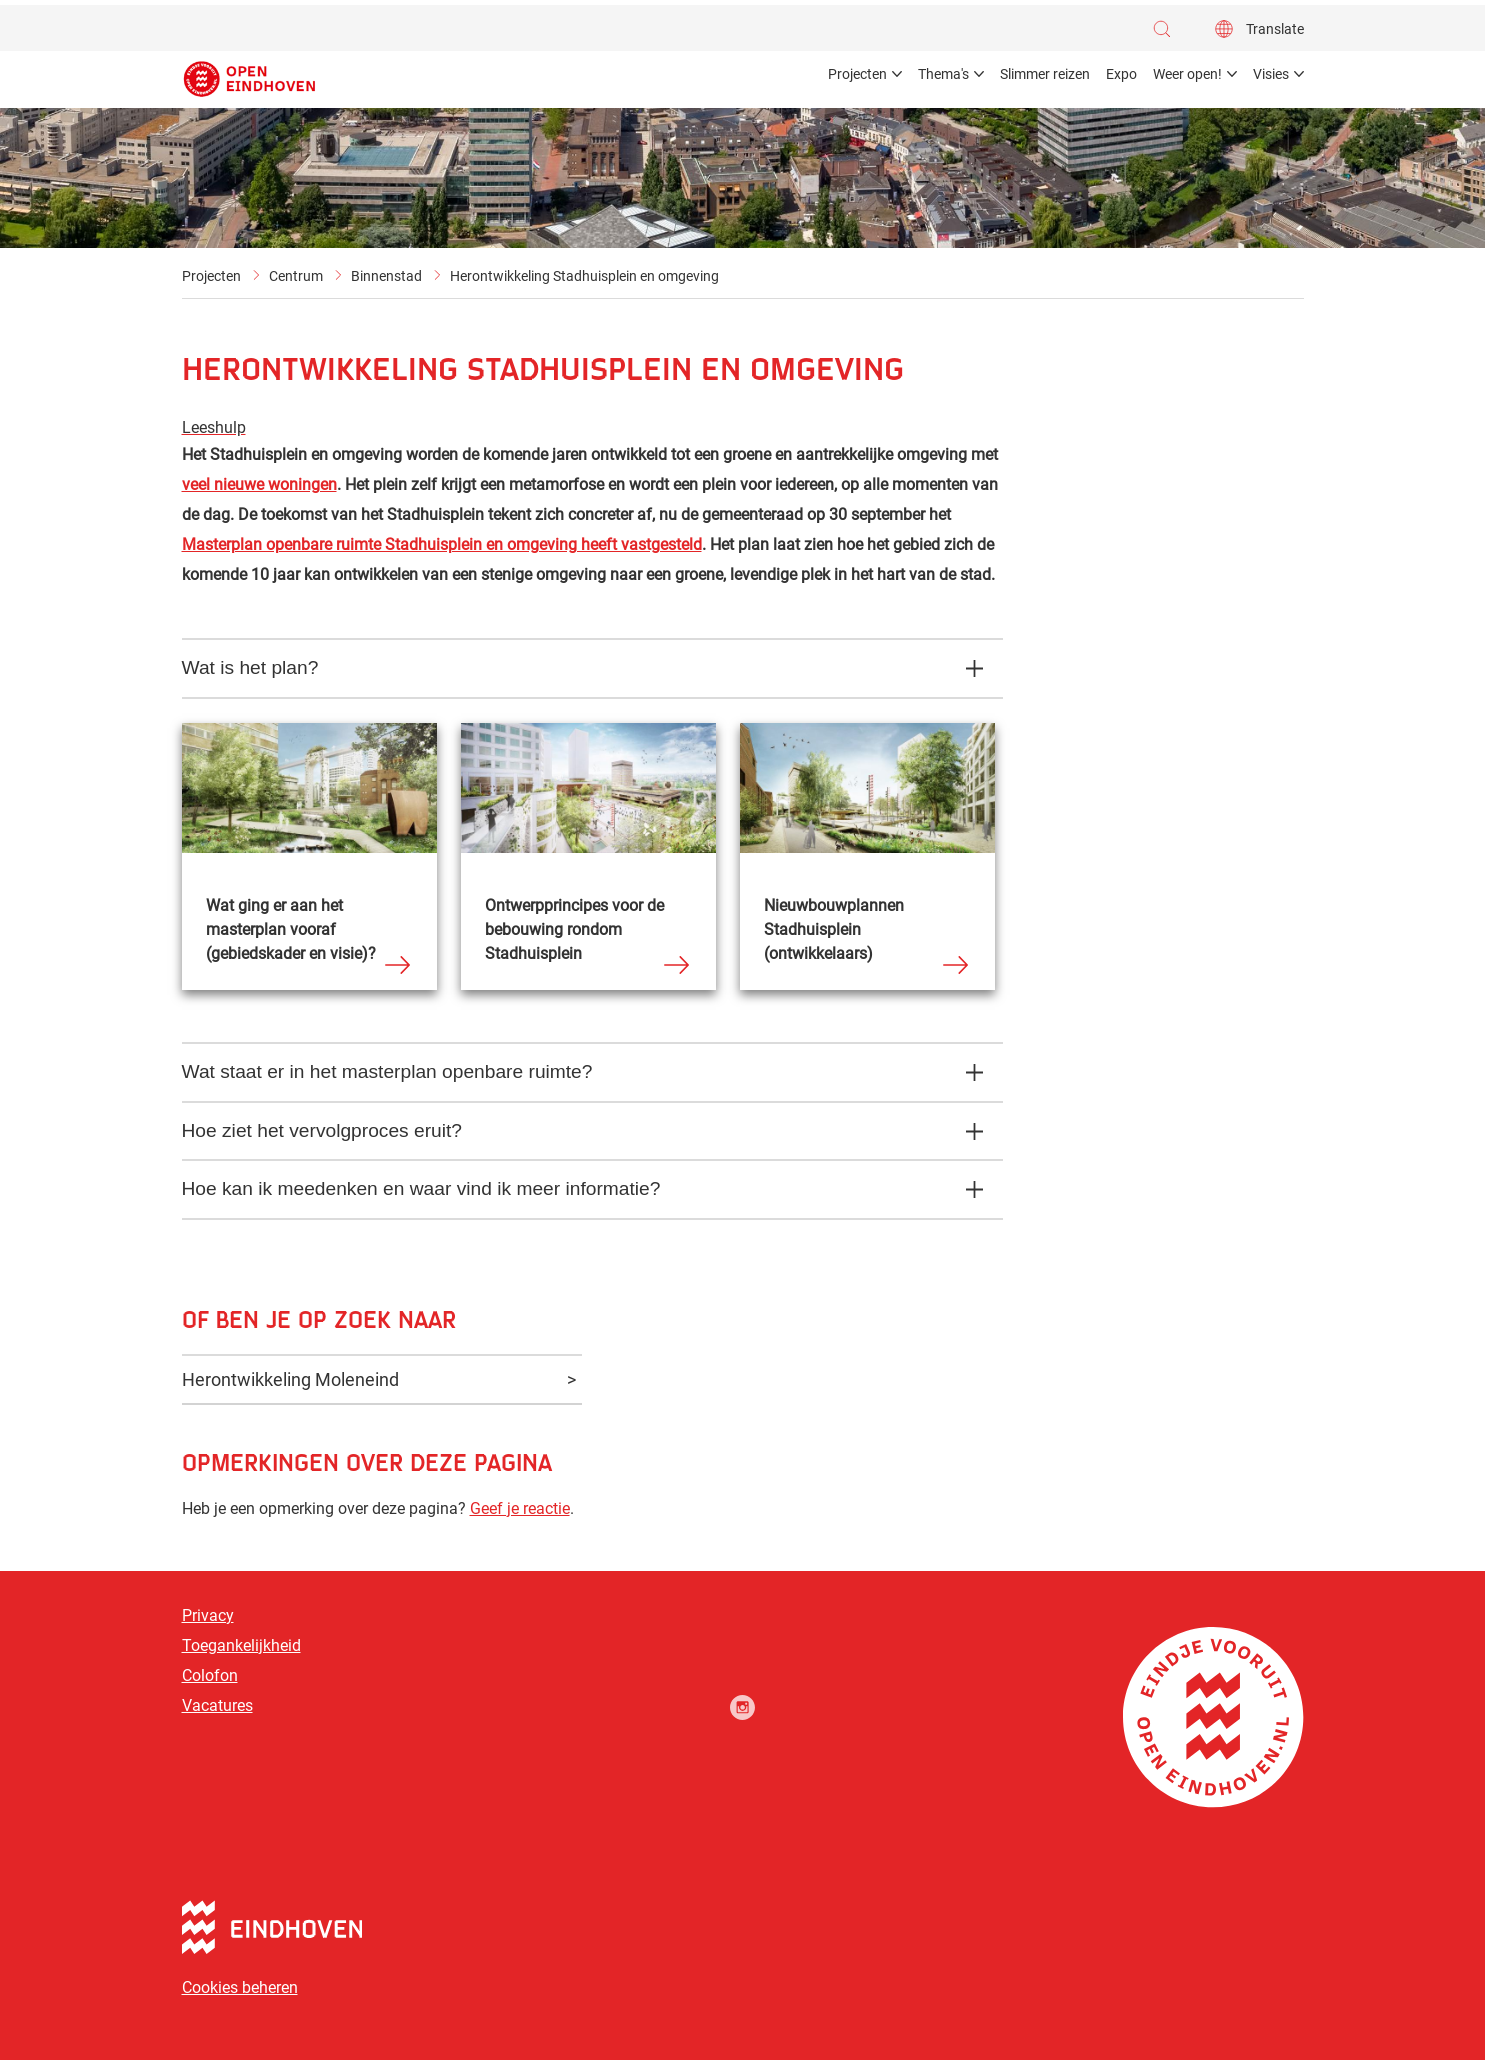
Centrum (296, 276)
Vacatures (217, 1705)
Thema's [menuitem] (943, 74)
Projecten (211, 276)
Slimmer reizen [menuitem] (1045, 74)
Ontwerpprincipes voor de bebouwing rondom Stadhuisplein (574, 929)
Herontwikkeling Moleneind (290, 1379)
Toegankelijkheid (241, 1645)
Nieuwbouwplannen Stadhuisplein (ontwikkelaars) (834, 929)
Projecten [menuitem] (857, 74)
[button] (1167, 29)
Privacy (208, 1615)
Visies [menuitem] (1271, 74)
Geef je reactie (520, 1508)
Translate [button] (1275, 29)
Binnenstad (386, 276)
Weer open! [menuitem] (1187, 74)
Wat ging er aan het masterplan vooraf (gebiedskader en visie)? (291, 929)
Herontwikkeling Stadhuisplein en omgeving (584, 276)
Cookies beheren (240, 1987)
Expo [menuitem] (1121, 74)
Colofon (210, 1675)
